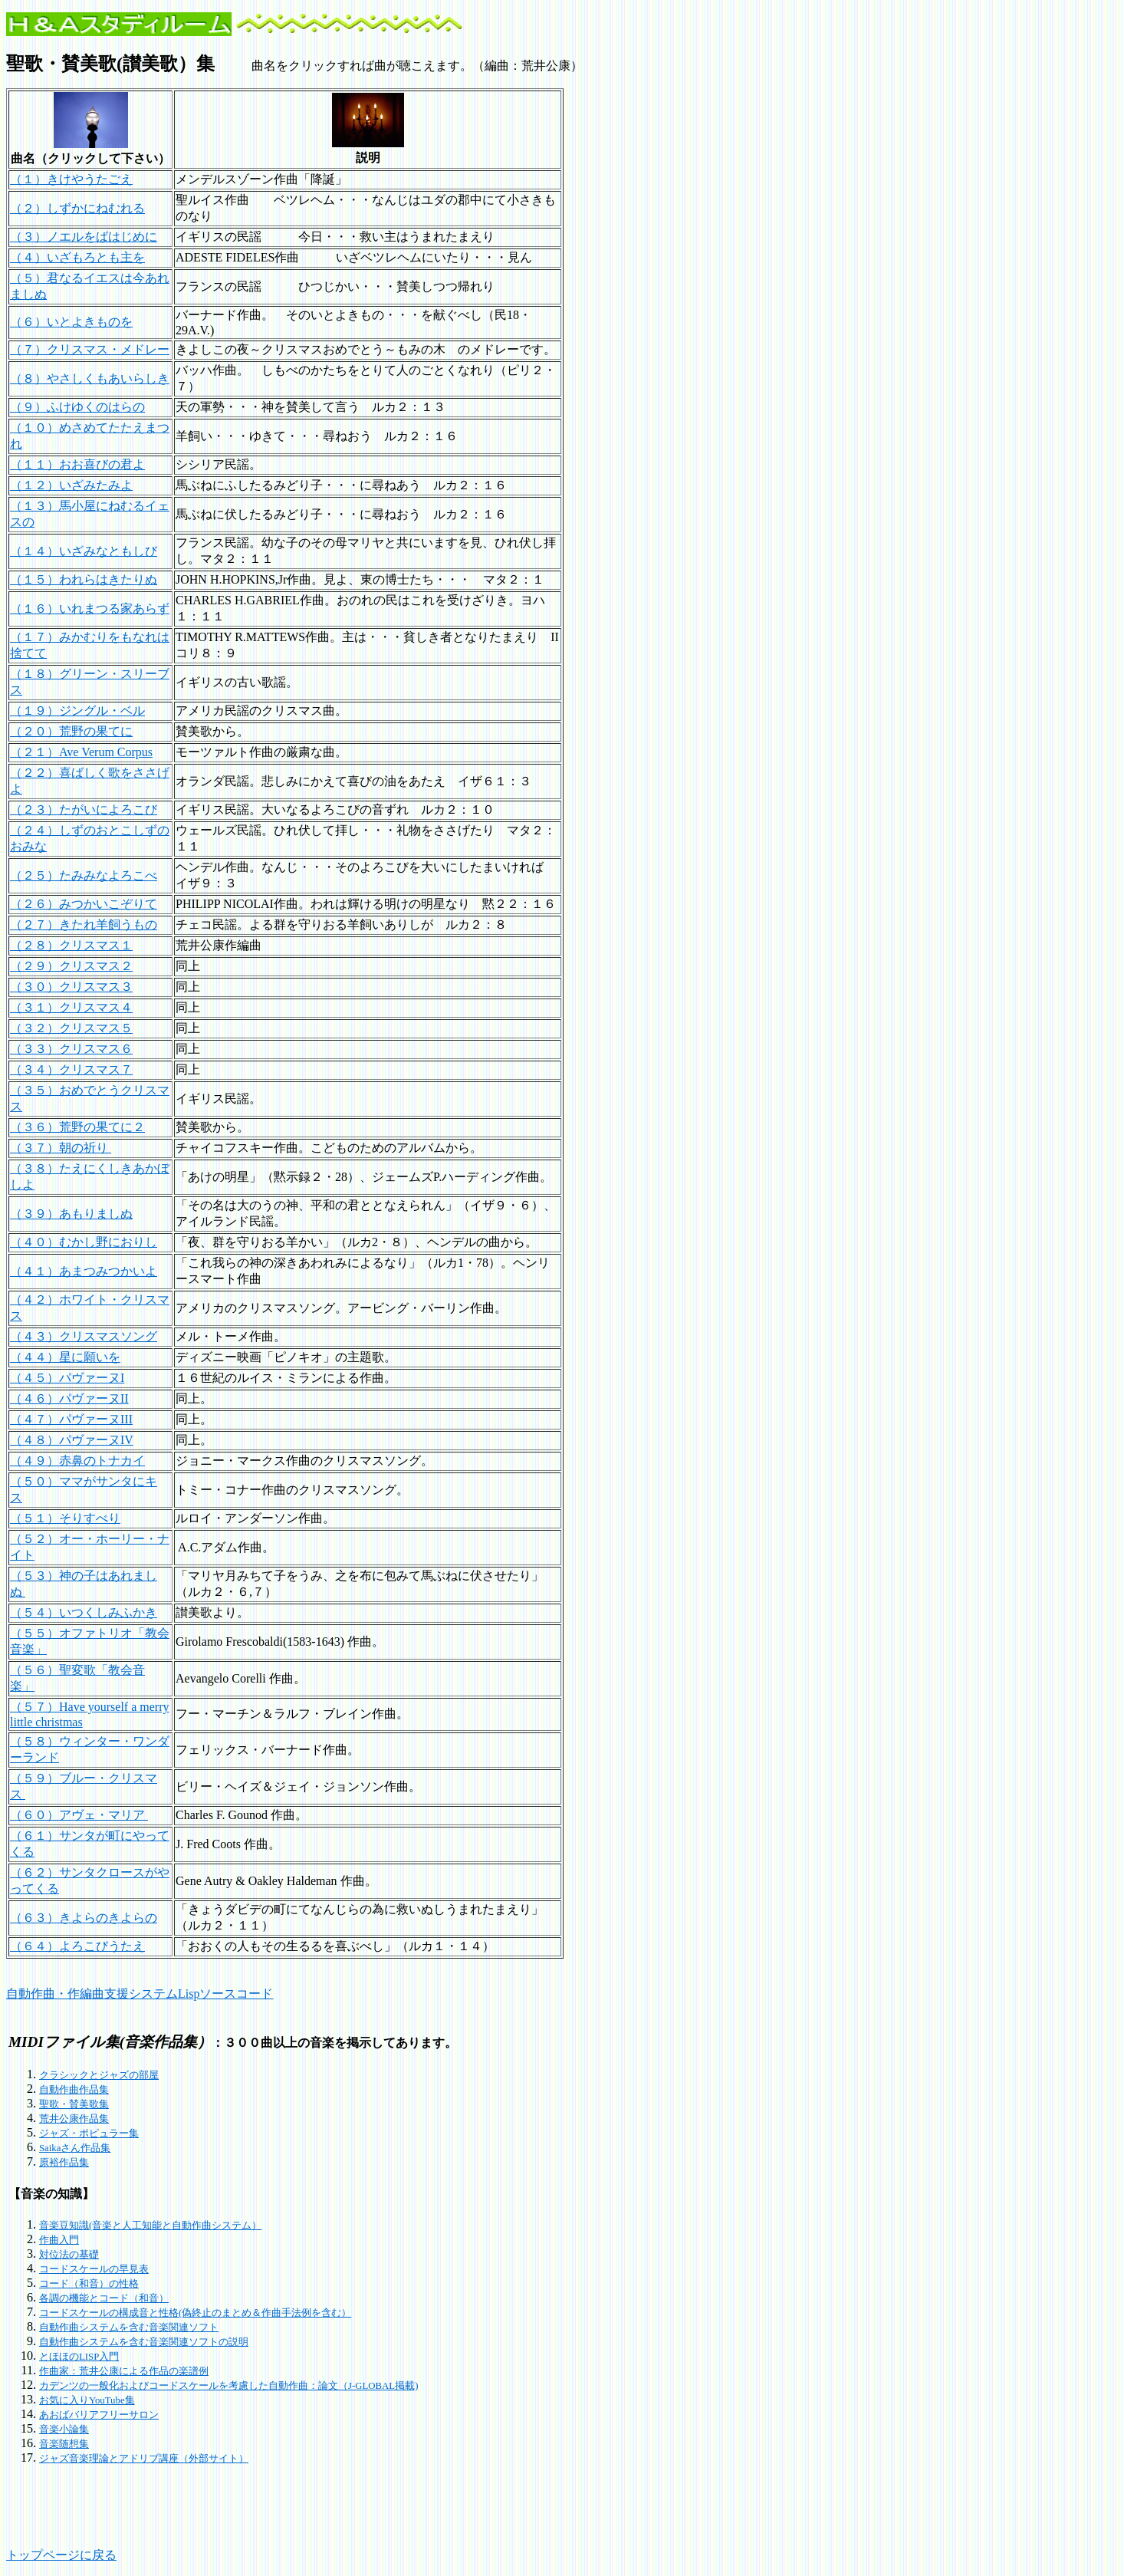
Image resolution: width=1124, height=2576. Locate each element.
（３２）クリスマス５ (71, 1028)
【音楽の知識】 (51, 2193)
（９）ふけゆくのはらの (77, 406)
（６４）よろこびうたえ (77, 1946)
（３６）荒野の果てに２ (77, 1126)
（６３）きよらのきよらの (83, 1917)
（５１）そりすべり (65, 1518)
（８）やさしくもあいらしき (89, 378)
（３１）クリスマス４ (71, 1007)
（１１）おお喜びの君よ (77, 464)
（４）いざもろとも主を (77, 257)
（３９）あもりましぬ (71, 1213)
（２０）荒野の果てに (71, 731)
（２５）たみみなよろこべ (83, 875)
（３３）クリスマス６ (71, 1048)
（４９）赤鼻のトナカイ (77, 1460)
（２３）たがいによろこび (83, 809)
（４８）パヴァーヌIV (71, 1439)
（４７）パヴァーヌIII (71, 1419)
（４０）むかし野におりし (83, 1242)
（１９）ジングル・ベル (77, 710)
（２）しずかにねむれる (77, 208)
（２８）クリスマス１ (71, 945)
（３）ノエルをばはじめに (83, 236)
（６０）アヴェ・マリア (79, 1814)
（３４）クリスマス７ (71, 1069)
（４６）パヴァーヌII (69, 1398)
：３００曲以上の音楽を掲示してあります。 (232, 2042)
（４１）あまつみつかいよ (83, 1271)
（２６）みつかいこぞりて (83, 903)
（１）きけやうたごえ (71, 179)
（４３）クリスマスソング (83, 1336)
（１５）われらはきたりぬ (83, 579)
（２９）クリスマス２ (71, 965)
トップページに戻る (61, 2554)
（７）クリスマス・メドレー (89, 349)
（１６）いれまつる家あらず (89, 608)
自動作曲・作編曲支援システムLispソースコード (139, 1993)
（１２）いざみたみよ (71, 485)
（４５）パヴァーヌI (67, 1377)
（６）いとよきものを (71, 321)
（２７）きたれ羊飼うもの (83, 924)
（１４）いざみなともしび (83, 551)
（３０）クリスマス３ (71, 986)
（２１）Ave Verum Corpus (81, 751)
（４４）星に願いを (65, 1357)
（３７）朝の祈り (60, 1147)
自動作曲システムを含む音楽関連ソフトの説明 (143, 2342)
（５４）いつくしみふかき (83, 1612)
